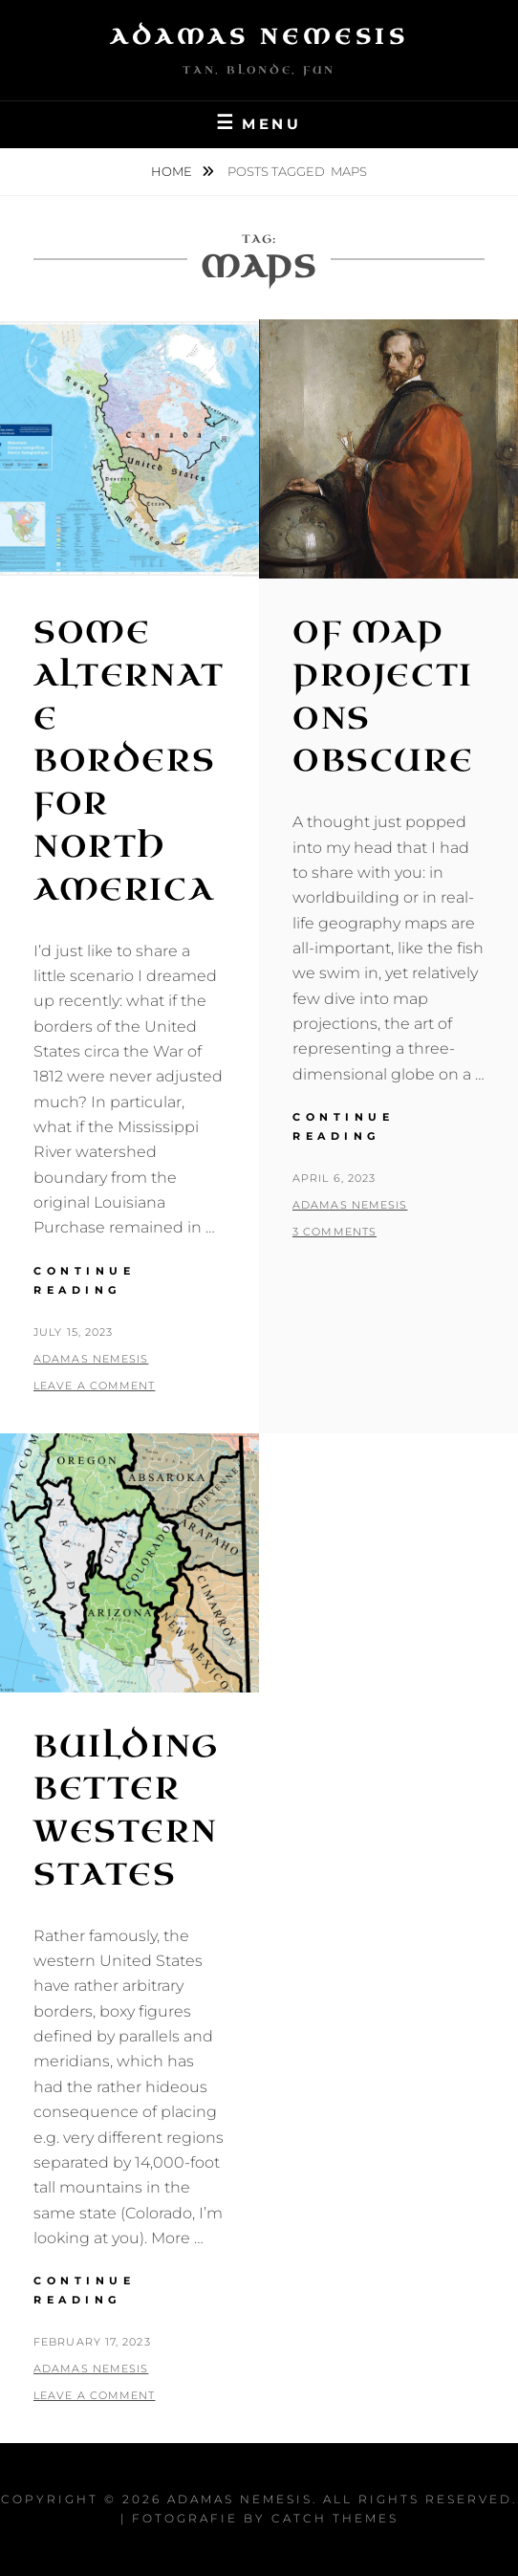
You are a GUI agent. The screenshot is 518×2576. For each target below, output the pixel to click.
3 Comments (334, 1231)
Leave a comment (94, 1385)
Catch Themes (335, 2518)
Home (173, 171)
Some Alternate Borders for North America (129, 761)
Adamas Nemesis (259, 37)
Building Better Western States (126, 1810)
